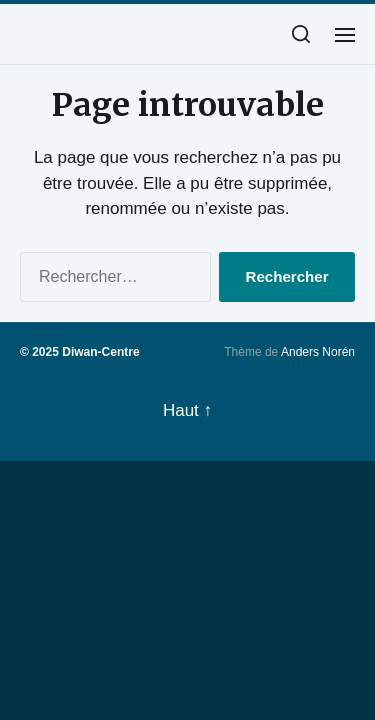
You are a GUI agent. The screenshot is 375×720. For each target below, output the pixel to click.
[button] (301, 34)
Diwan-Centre (100, 352)
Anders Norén (318, 352)
